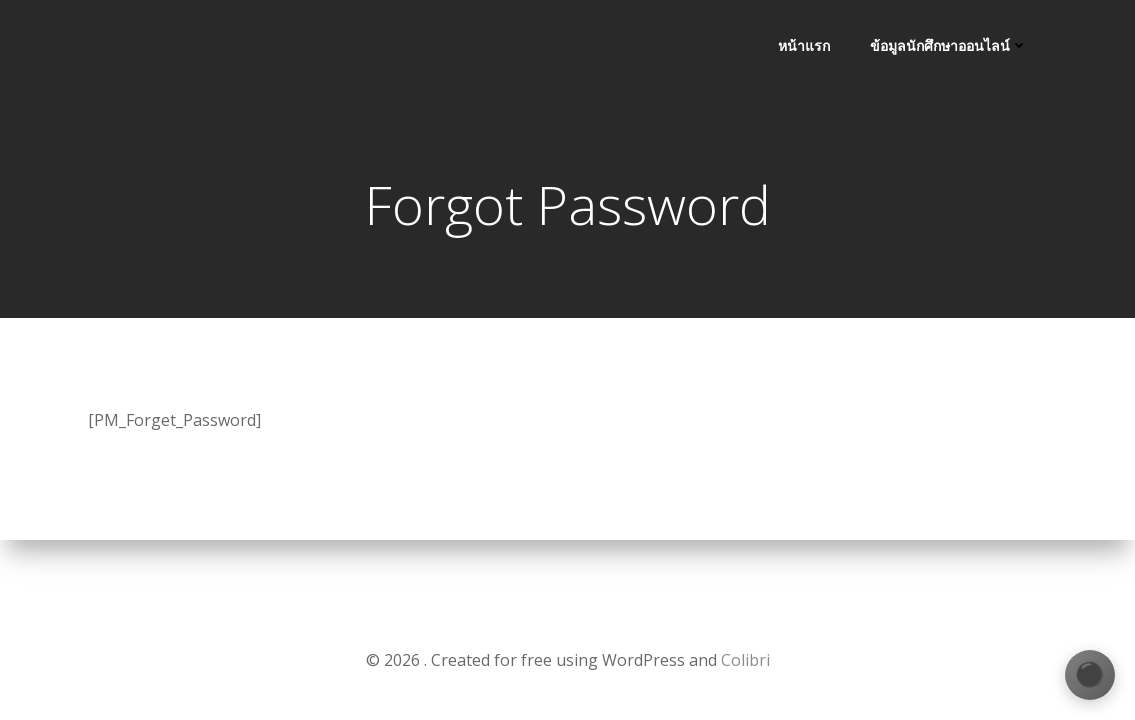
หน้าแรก (804, 45)
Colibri (745, 660)
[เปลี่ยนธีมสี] (1090, 675)
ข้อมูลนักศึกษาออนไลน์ (949, 45)
